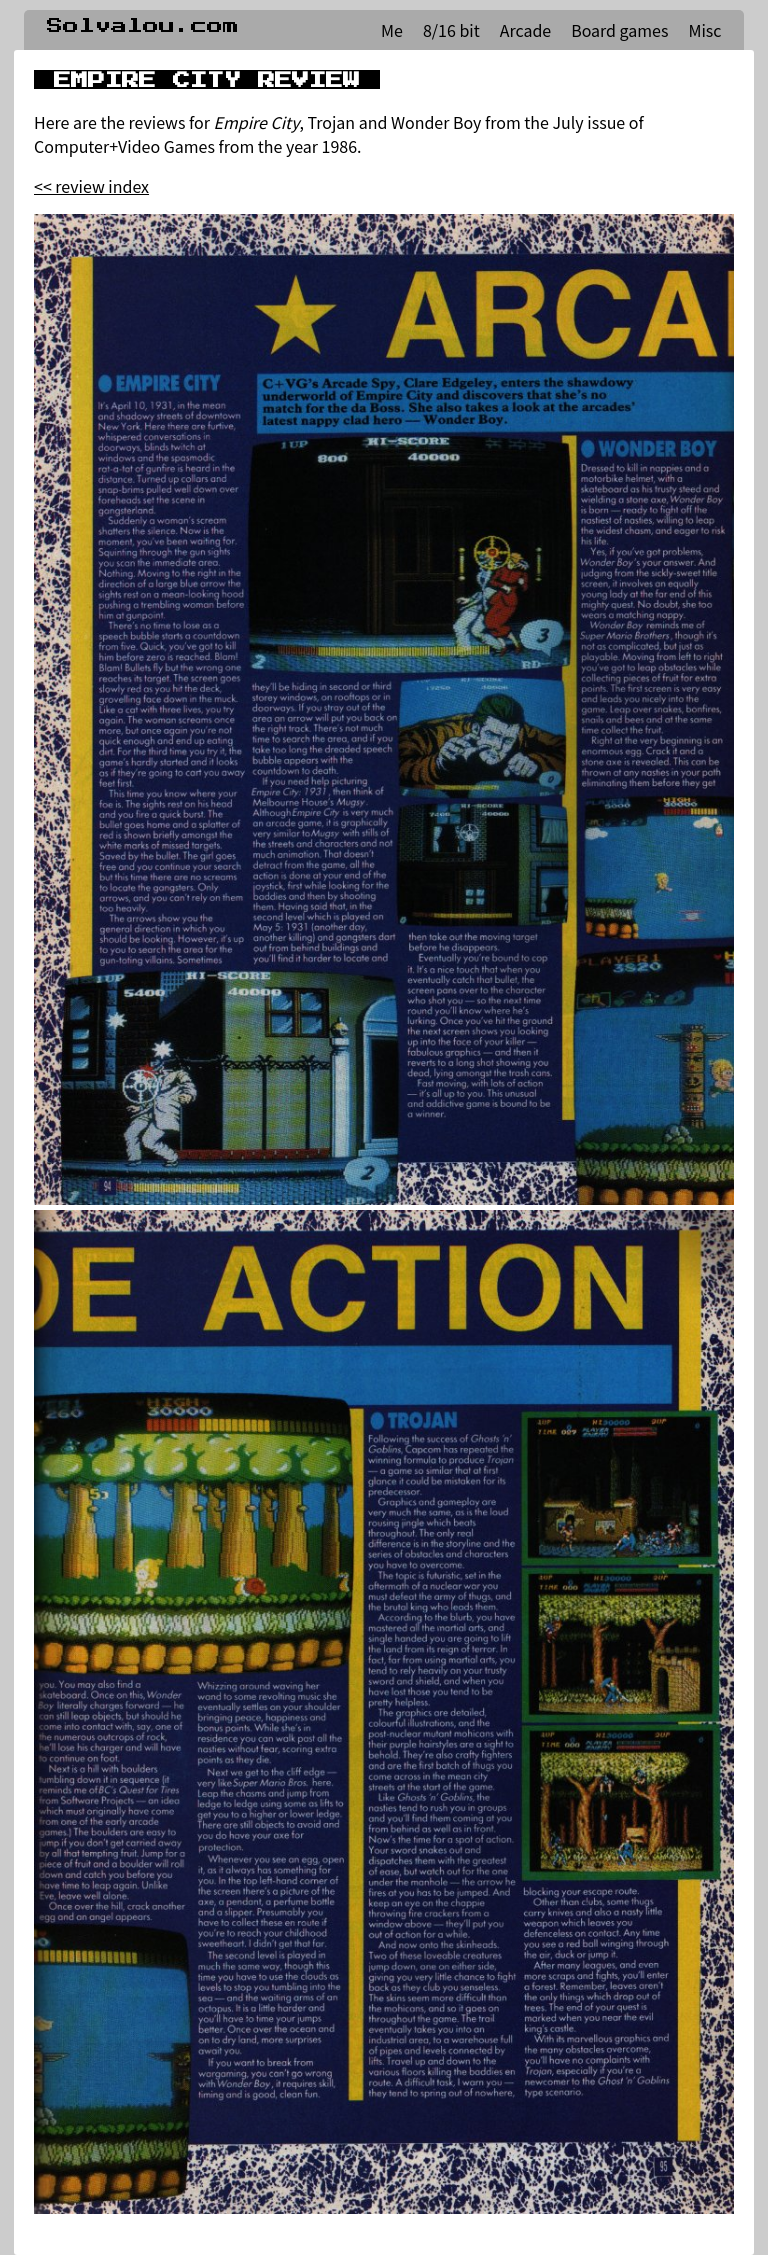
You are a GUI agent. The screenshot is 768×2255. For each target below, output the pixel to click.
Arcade (525, 30)
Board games (619, 30)
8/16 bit (451, 30)
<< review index (91, 186)
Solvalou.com (143, 26)
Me (392, 30)
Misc (704, 30)
